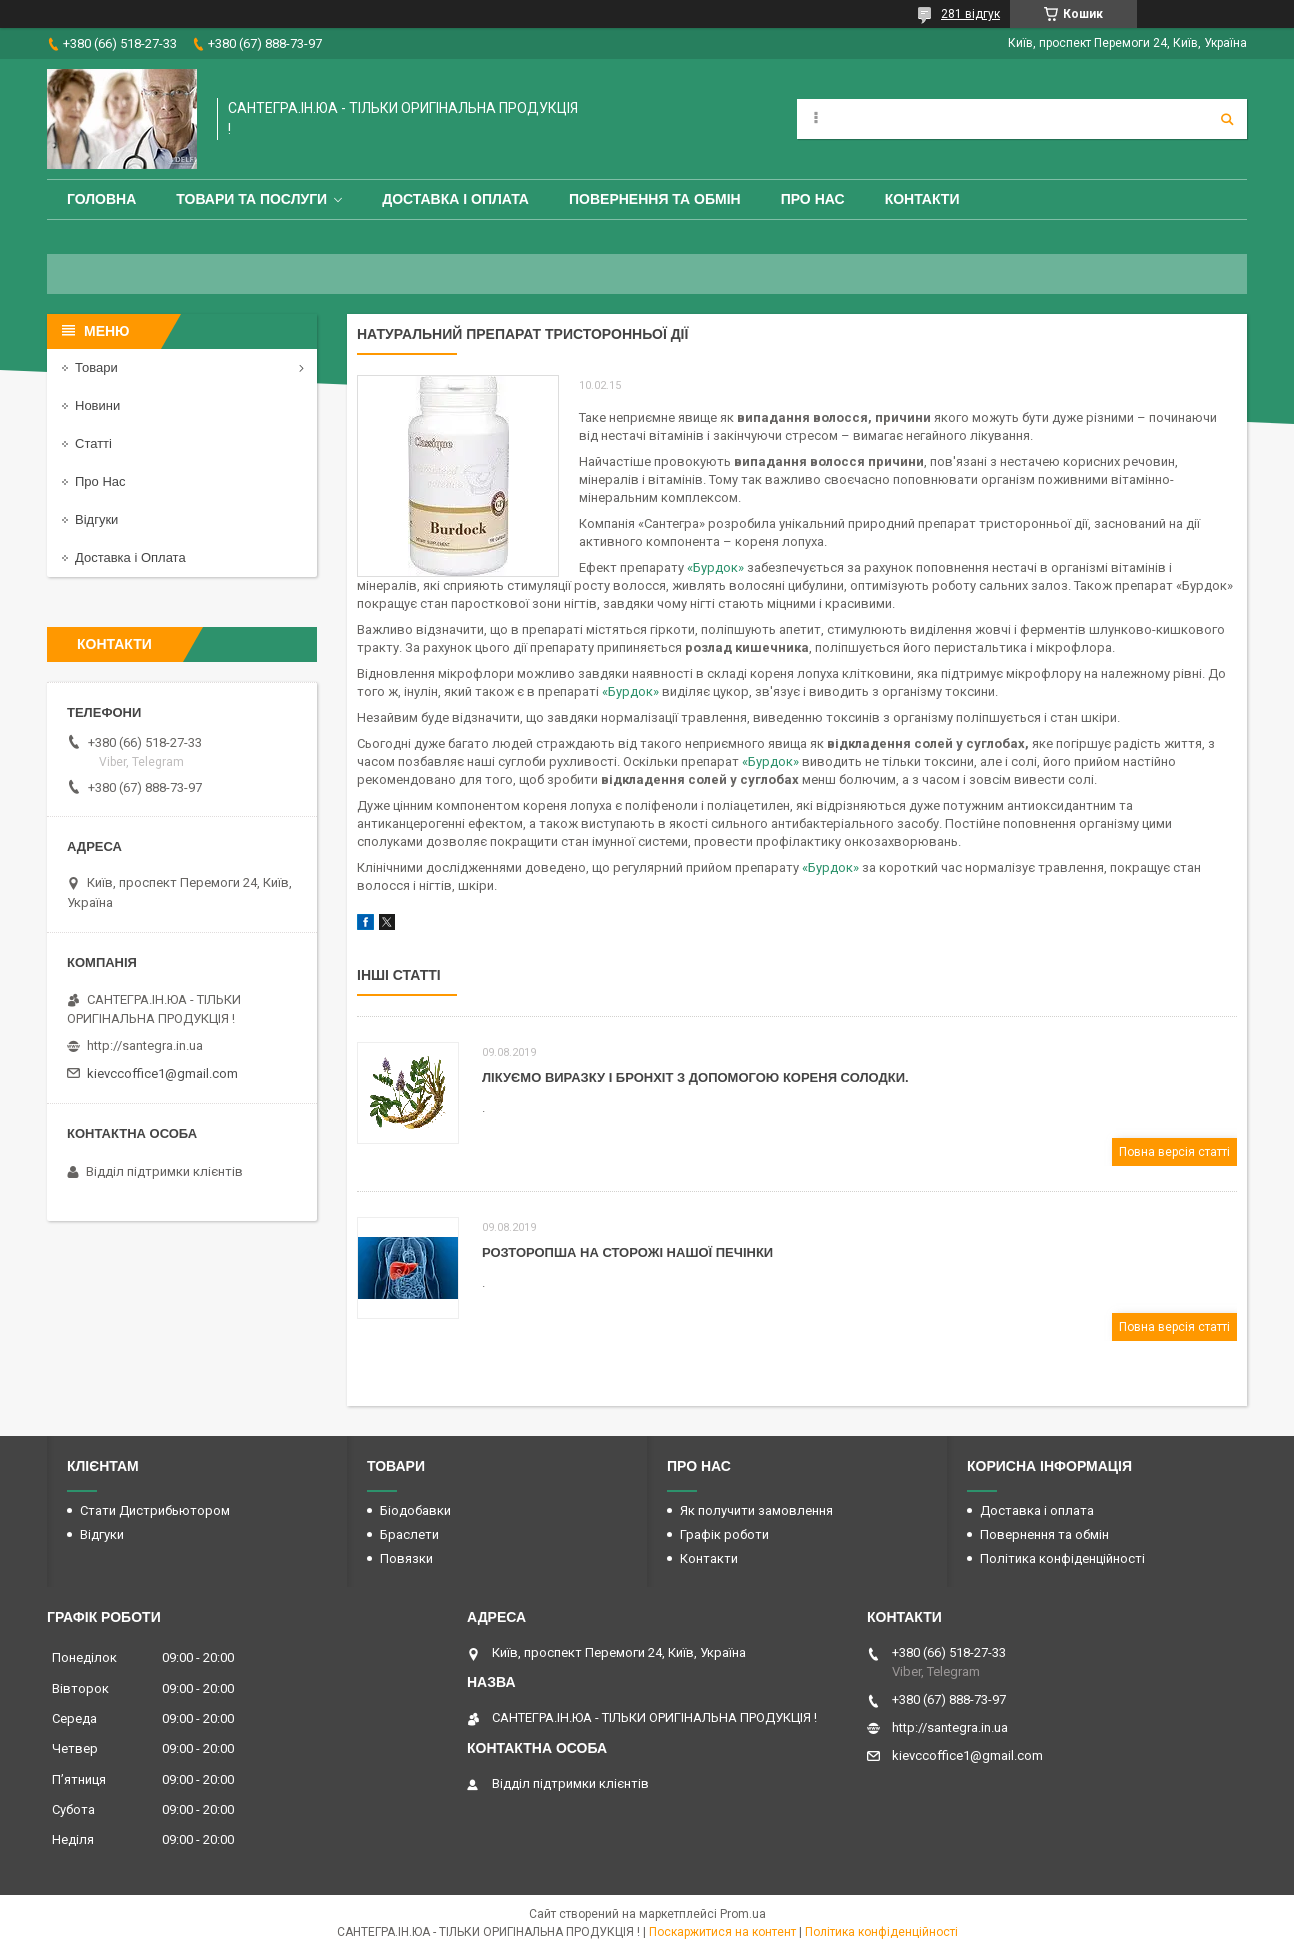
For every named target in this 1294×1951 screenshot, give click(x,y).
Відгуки (96, 519)
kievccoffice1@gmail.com (162, 1073)
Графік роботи (724, 1534)
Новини (97, 405)
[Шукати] (1227, 119)
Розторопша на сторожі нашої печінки (627, 1252)
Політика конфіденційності (1062, 1558)
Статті (93, 443)
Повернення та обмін (655, 199)
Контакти (922, 199)
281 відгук (970, 14)
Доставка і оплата (455, 199)
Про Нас (813, 199)
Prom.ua (743, 1914)
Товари (96, 367)
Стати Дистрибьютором (155, 1510)
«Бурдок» (714, 567)
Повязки (406, 1558)
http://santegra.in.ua (145, 1045)
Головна (101, 199)
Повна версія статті (1174, 1152)
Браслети (409, 1534)
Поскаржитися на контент (722, 1932)
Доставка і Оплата (130, 557)
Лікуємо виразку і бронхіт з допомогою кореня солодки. (695, 1077)
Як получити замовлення (756, 1510)
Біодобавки (415, 1510)
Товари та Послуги (251, 199)
